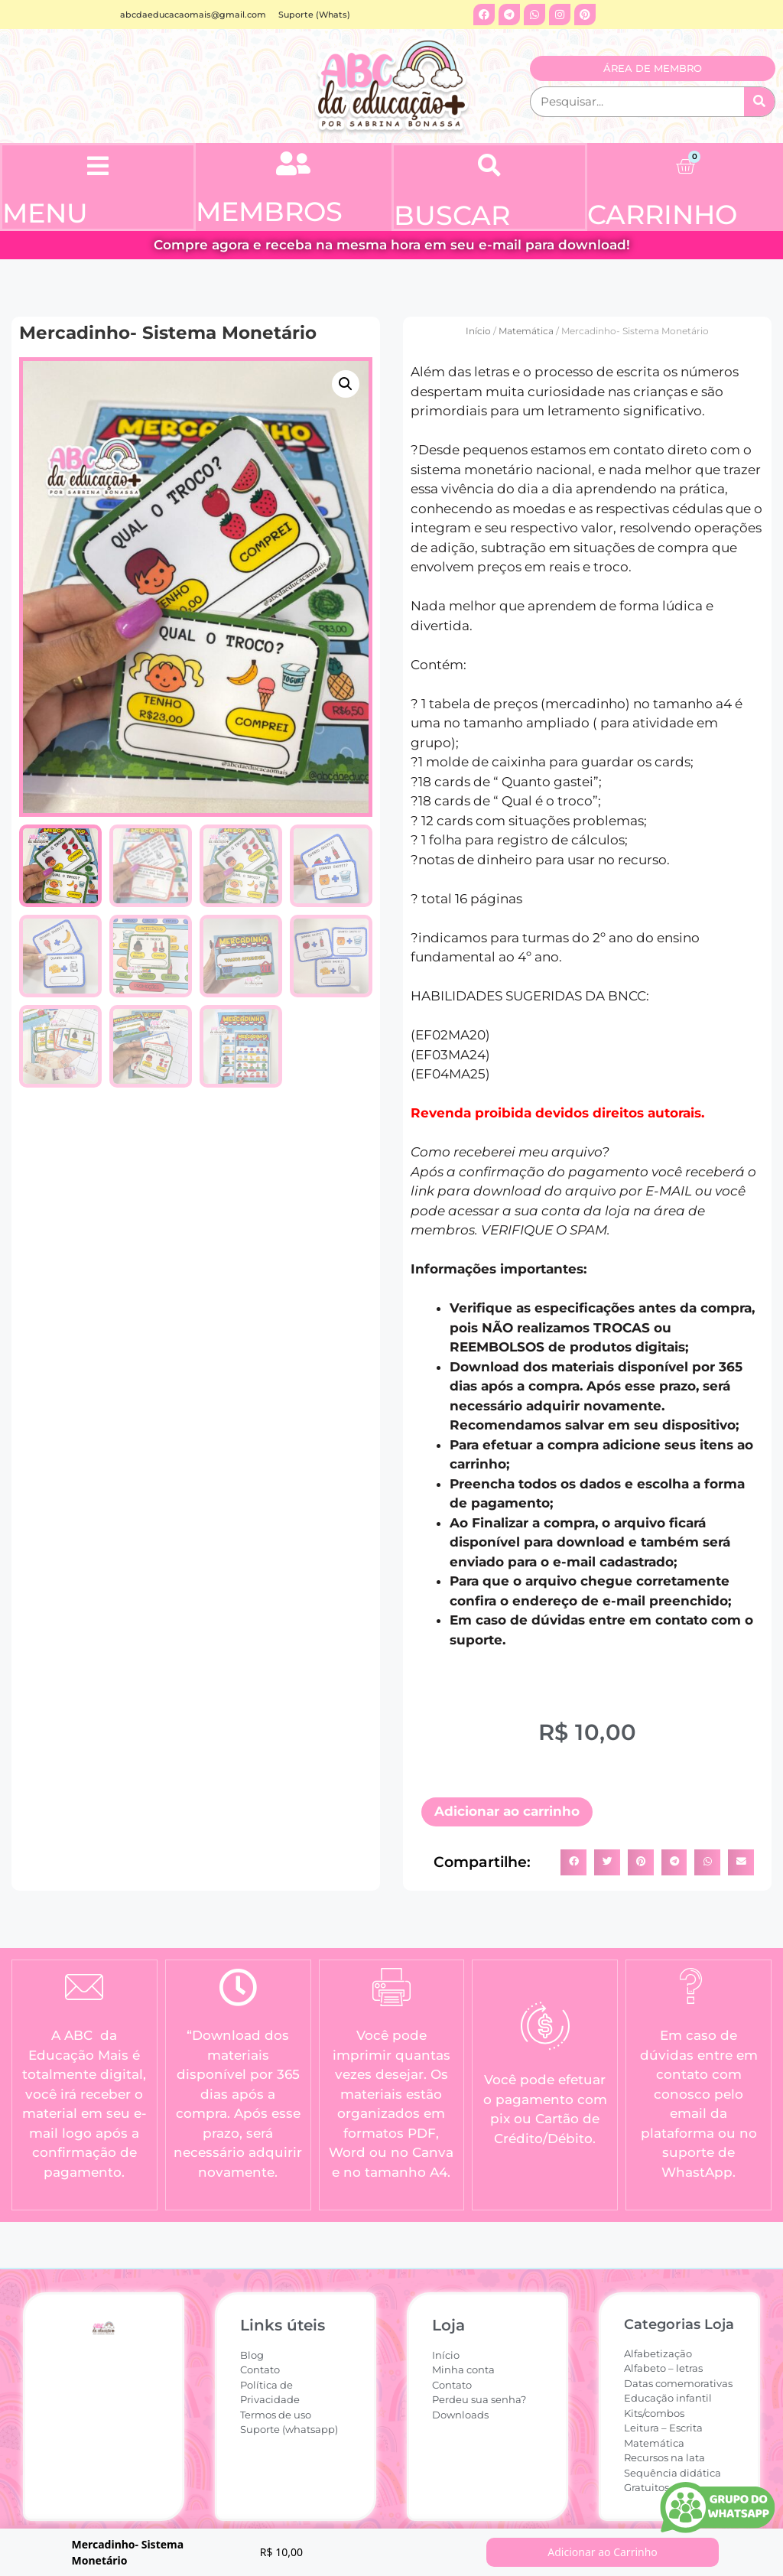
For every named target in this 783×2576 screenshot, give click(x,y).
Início (478, 331)
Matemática (526, 331)
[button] (98, 166)
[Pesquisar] (759, 101)
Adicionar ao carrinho (507, 1811)
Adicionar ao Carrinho (602, 2552)
